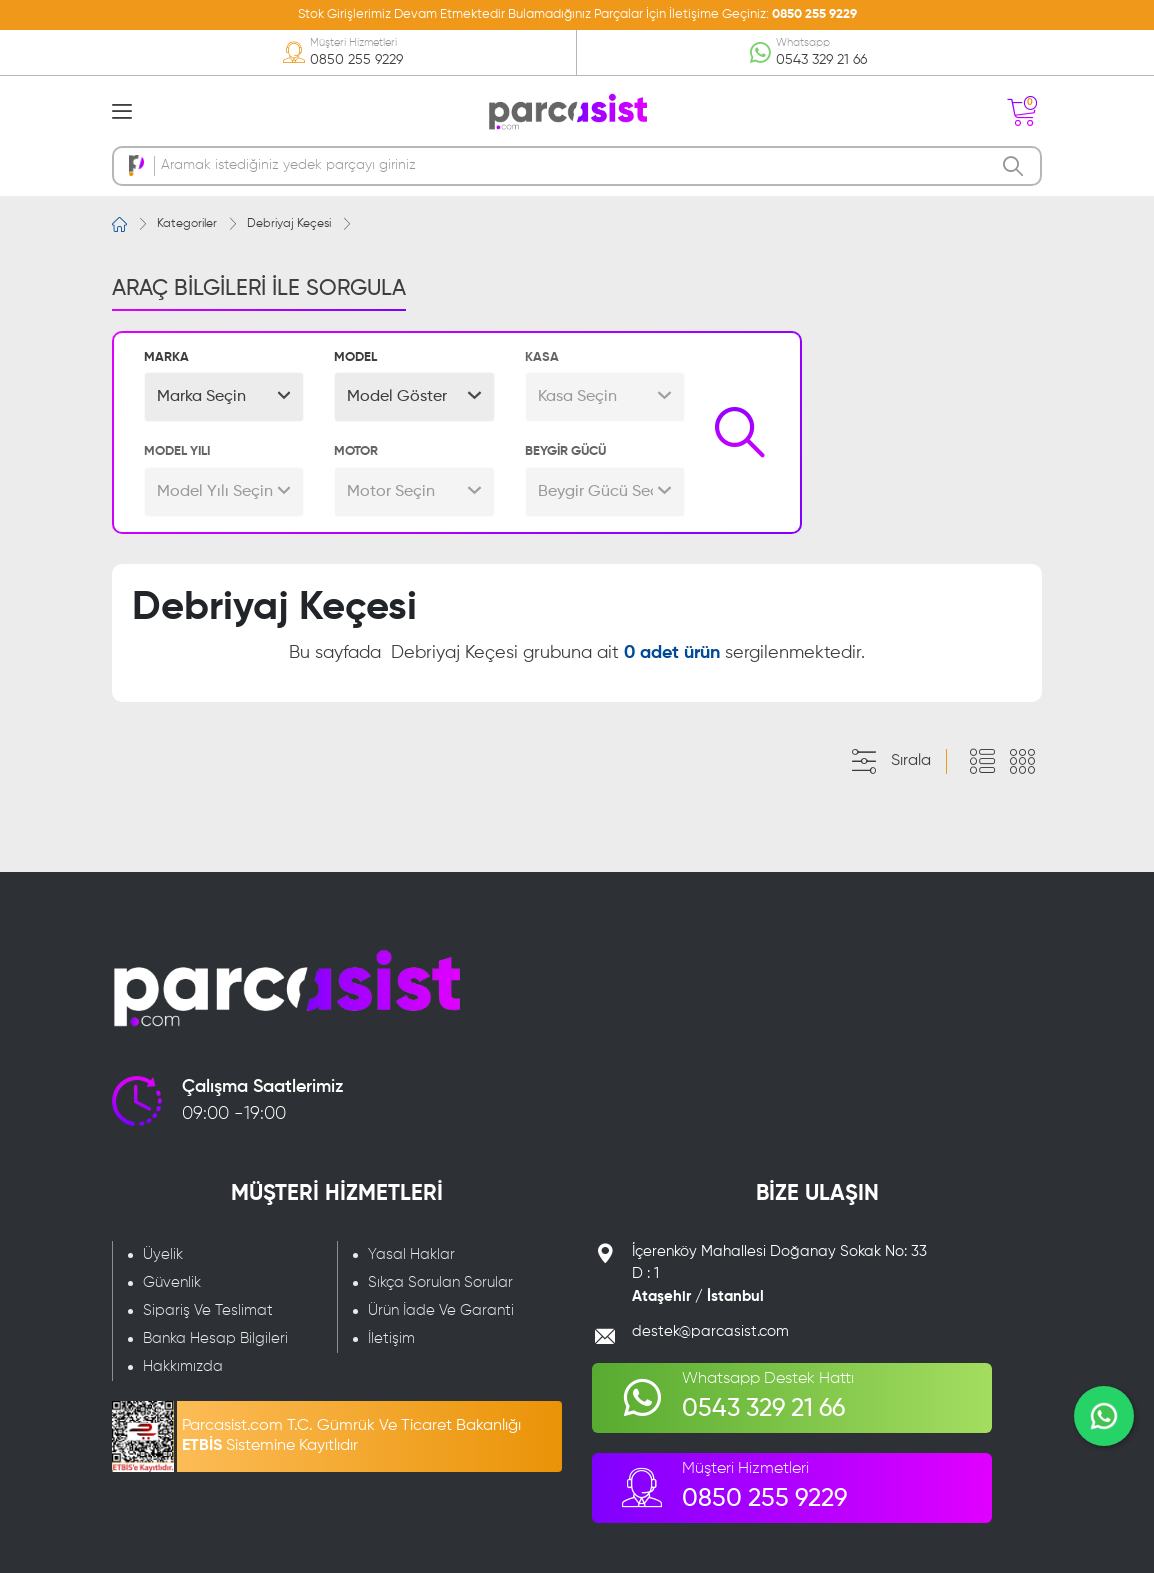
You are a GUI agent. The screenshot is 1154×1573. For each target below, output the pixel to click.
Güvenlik (172, 1282)
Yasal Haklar (411, 1254)
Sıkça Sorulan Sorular (440, 1282)
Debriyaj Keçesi (289, 224)
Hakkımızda (183, 1366)
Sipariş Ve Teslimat (208, 1310)
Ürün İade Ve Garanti (441, 1310)
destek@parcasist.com (710, 1331)
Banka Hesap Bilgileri (215, 1338)
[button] (224, 397)
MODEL (355, 357)
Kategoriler (187, 224)
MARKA (166, 357)
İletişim (391, 1338)
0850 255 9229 (814, 14)
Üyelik (163, 1254)
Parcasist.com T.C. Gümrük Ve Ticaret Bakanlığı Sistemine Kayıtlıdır (351, 1436)
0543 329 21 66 (821, 60)
